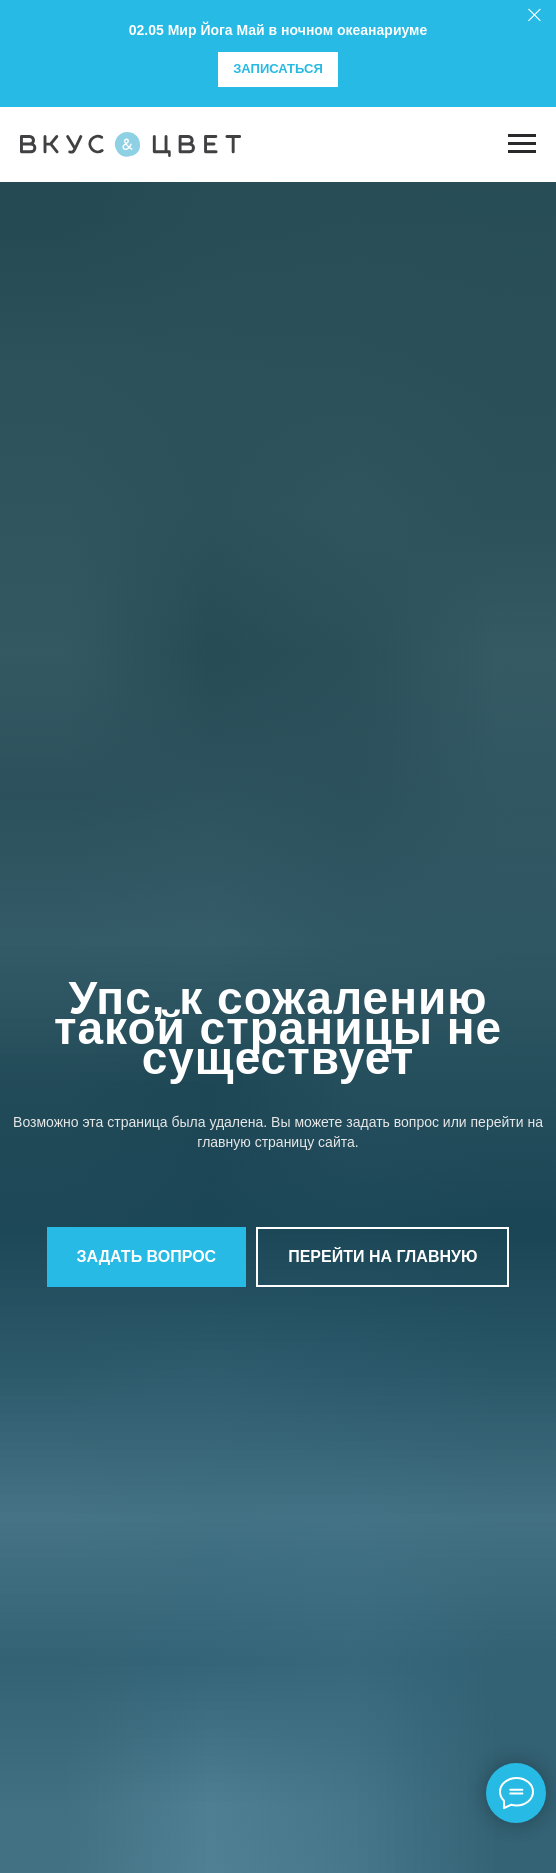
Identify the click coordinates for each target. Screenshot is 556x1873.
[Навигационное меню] (522, 144)
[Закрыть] (534, 15)
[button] (147, 1257)
